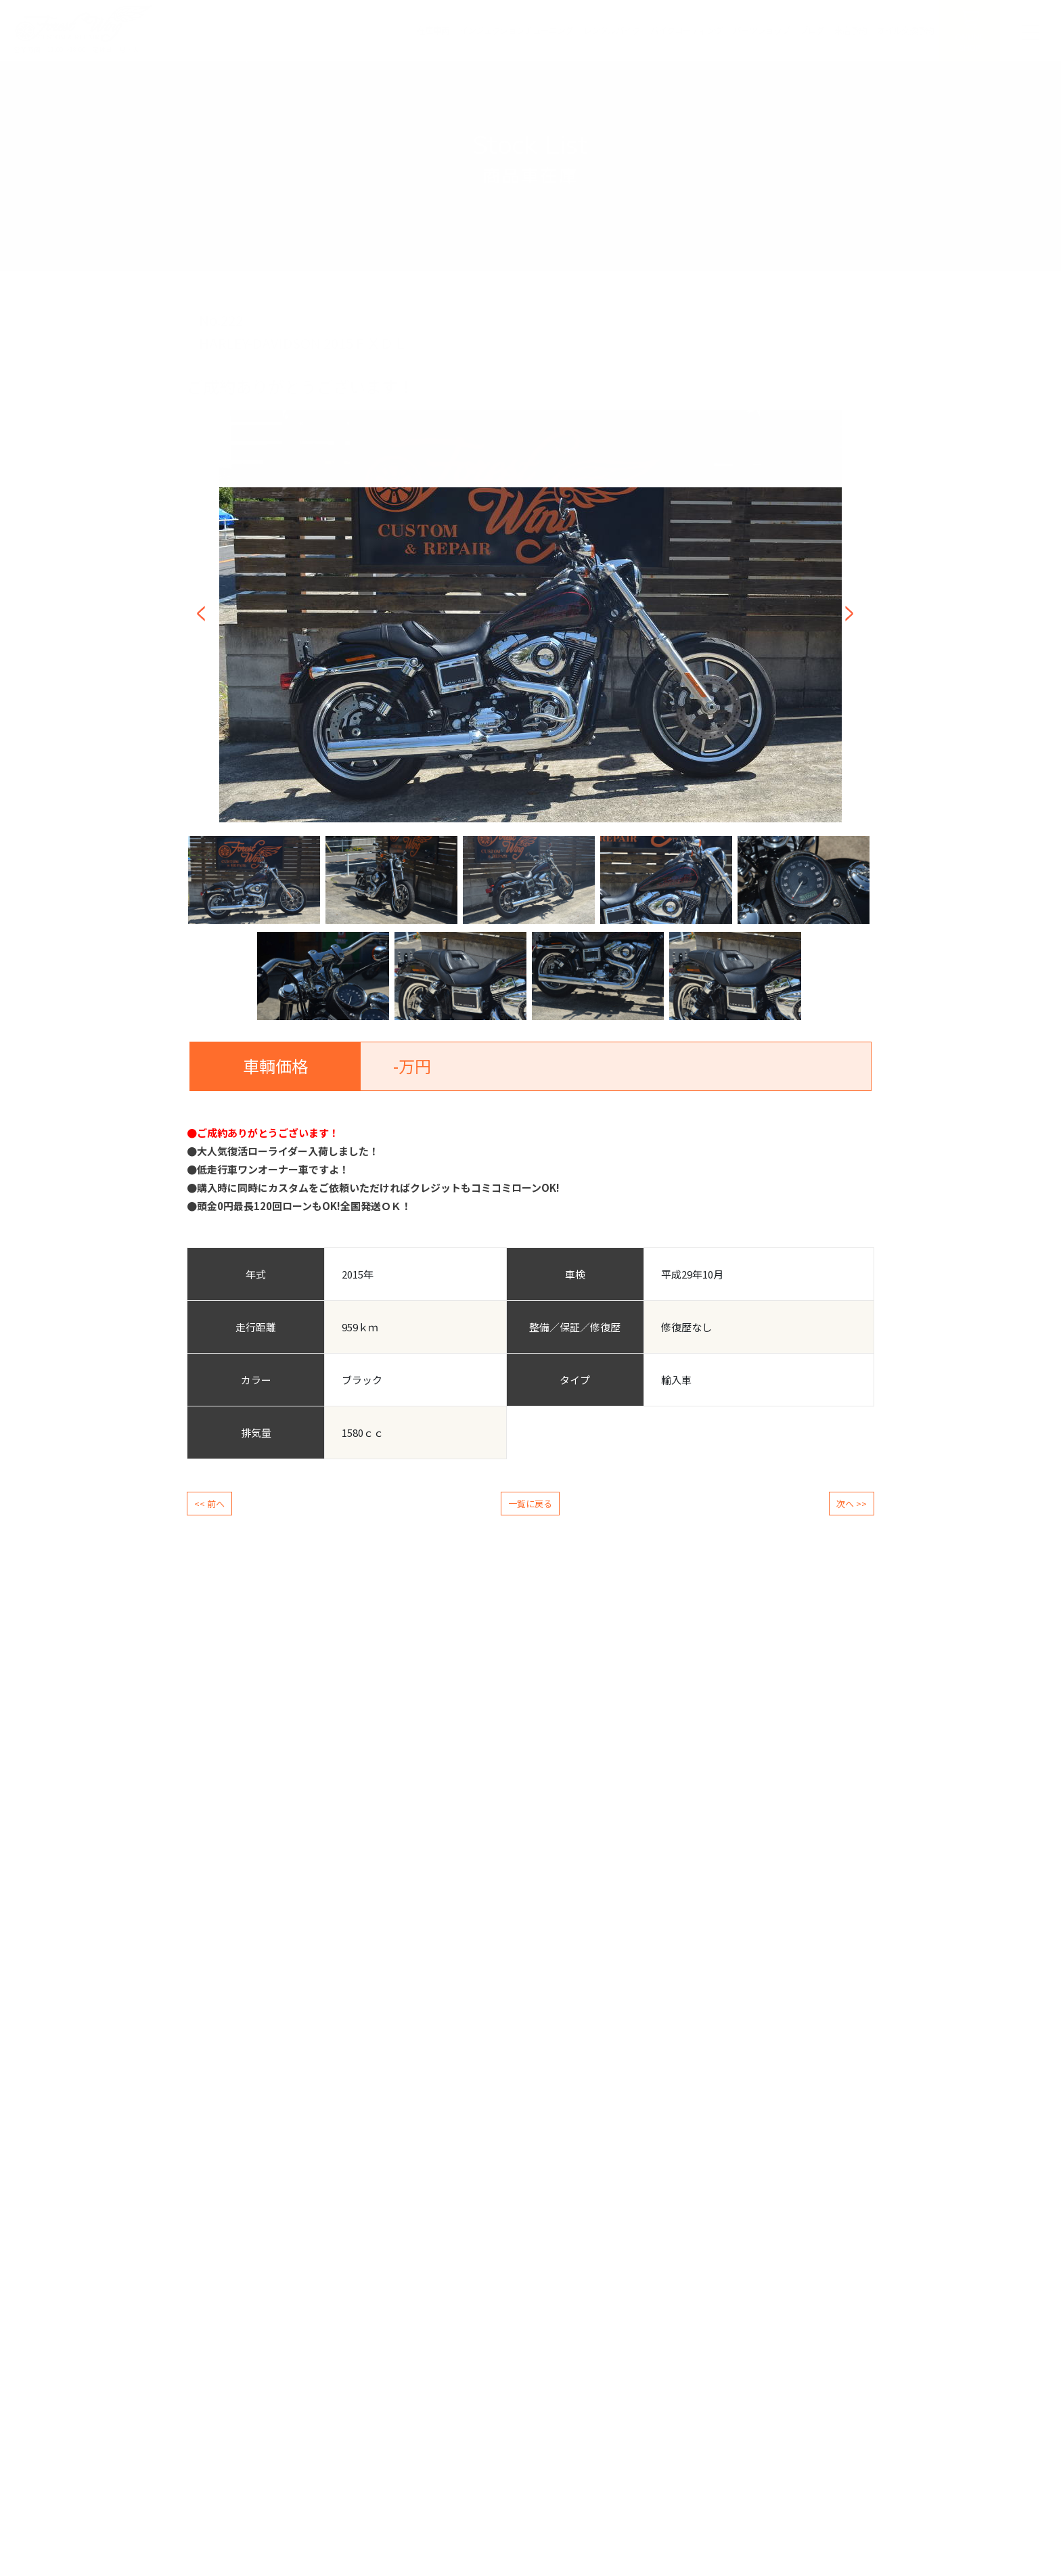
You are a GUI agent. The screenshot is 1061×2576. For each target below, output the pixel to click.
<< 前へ (209, 1503)
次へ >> (851, 1503)
